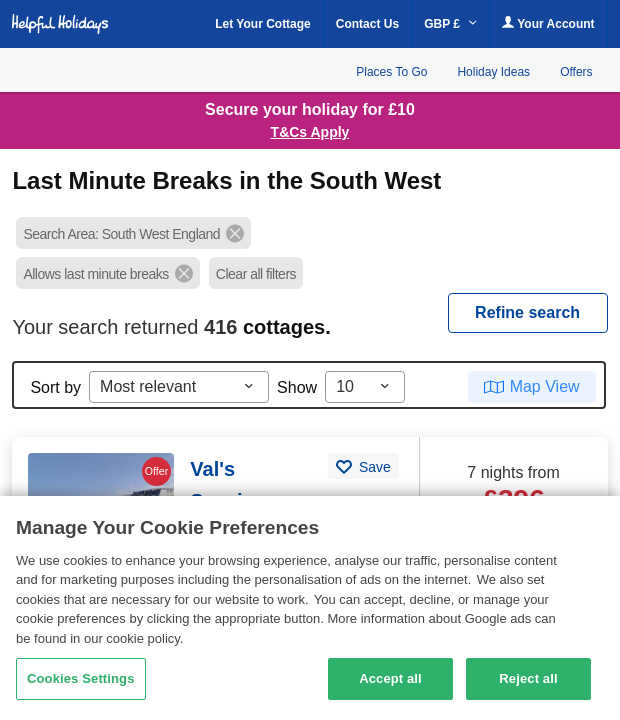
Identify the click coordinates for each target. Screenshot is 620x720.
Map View (545, 386)
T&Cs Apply (310, 132)
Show (297, 387)
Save (373, 467)
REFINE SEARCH (527, 312)
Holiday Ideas (493, 72)
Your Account (548, 23)
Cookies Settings (81, 678)
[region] (310, 608)
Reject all (528, 678)
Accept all (390, 678)
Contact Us (367, 24)
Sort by (55, 387)
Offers (576, 72)
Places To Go (391, 72)
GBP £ (450, 24)
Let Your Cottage (263, 24)
